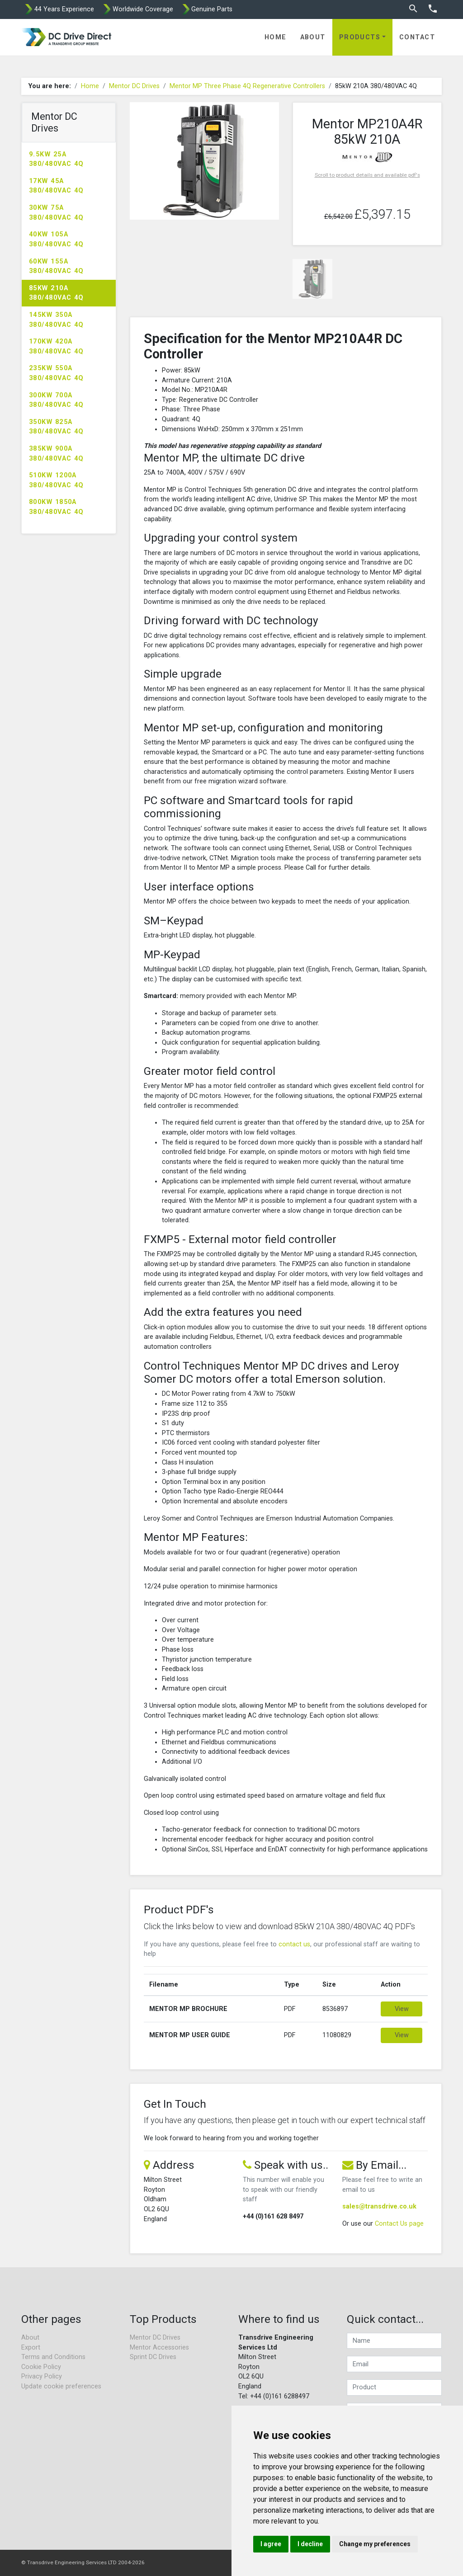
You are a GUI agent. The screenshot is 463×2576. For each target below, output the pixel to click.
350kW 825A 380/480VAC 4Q (56, 427)
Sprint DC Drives (153, 2357)
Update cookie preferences (61, 2386)
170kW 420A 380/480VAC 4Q (56, 346)
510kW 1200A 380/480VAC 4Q (56, 480)
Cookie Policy (41, 2367)
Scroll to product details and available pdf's (367, 175)
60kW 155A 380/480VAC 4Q (56, 266)
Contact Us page (399, 2224)
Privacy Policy (41, 2376)
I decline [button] (310, 2544)
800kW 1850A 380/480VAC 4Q (56, 507)
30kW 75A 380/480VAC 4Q (56, 212)
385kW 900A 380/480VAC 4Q (56, 453)
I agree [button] (270, 2544)
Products (360, 37)
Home (276, 37)
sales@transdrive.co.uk (379, 2206)
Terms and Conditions (53, 2357)
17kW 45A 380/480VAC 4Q (56, 186)
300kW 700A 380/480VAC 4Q (56, 400)
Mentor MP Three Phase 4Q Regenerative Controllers (247, 86)
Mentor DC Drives (134, 86)
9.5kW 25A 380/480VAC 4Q (56, 159)
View (402, 2009)
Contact (417, 37)
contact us (294, 1944)
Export (30, 2347)
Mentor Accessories (159, 2347)
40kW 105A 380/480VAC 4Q (56, 239)
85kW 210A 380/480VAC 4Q (56, 293)
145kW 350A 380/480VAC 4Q (56, 320)
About (313, 37)
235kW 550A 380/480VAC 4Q (56, 373)
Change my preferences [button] (375, 2544)
